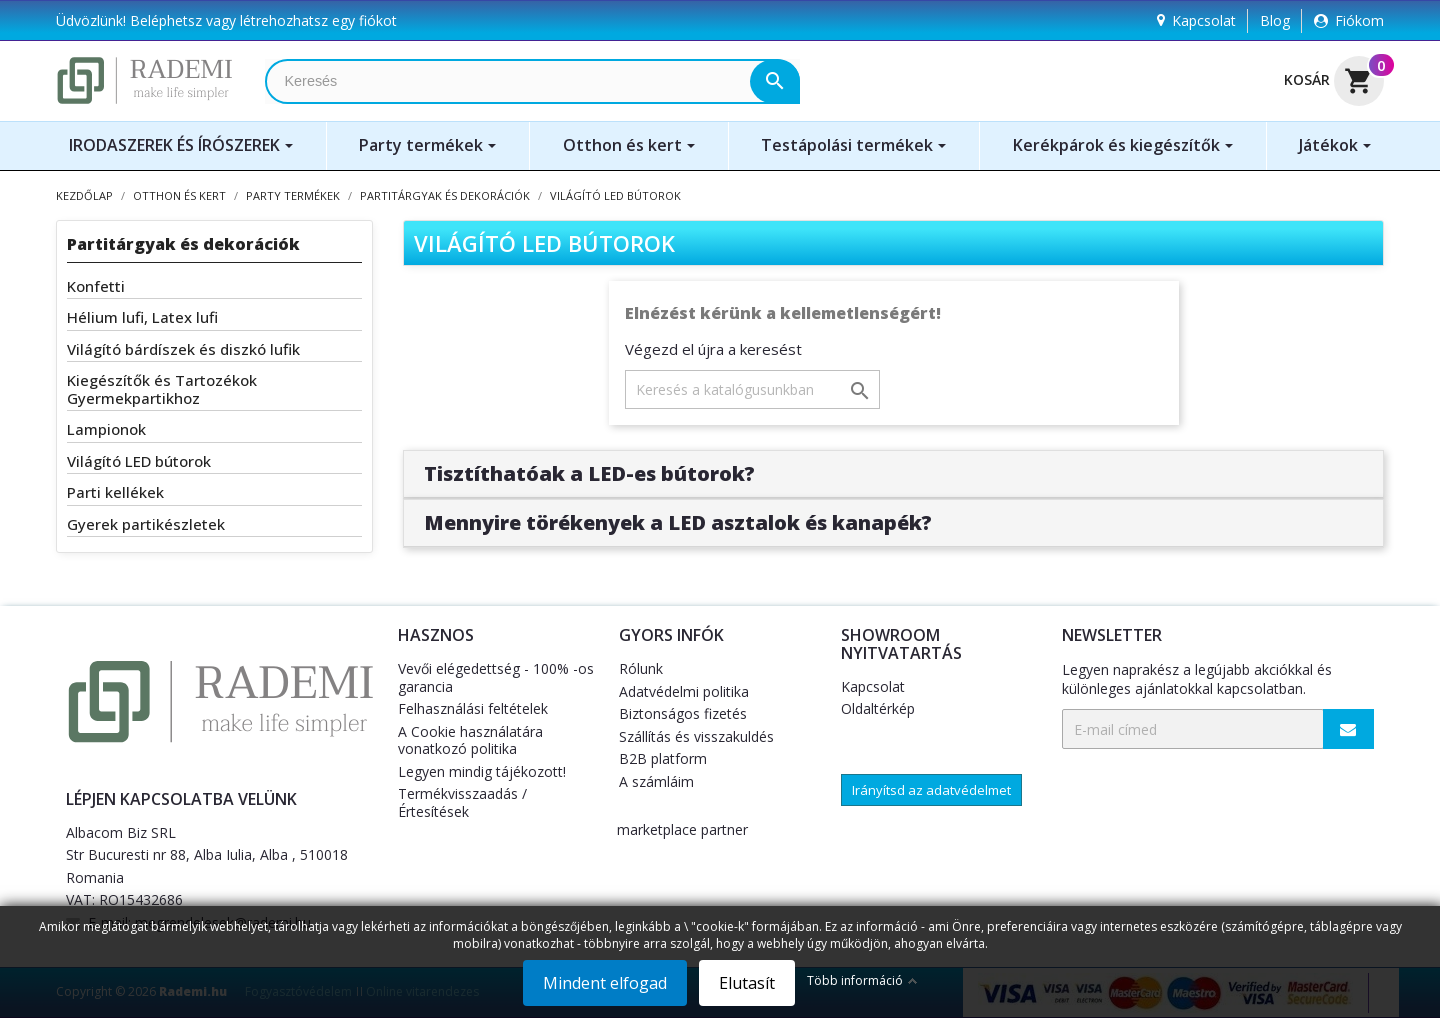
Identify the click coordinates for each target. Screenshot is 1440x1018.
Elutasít (747, 983)
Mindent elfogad (605, 983)
